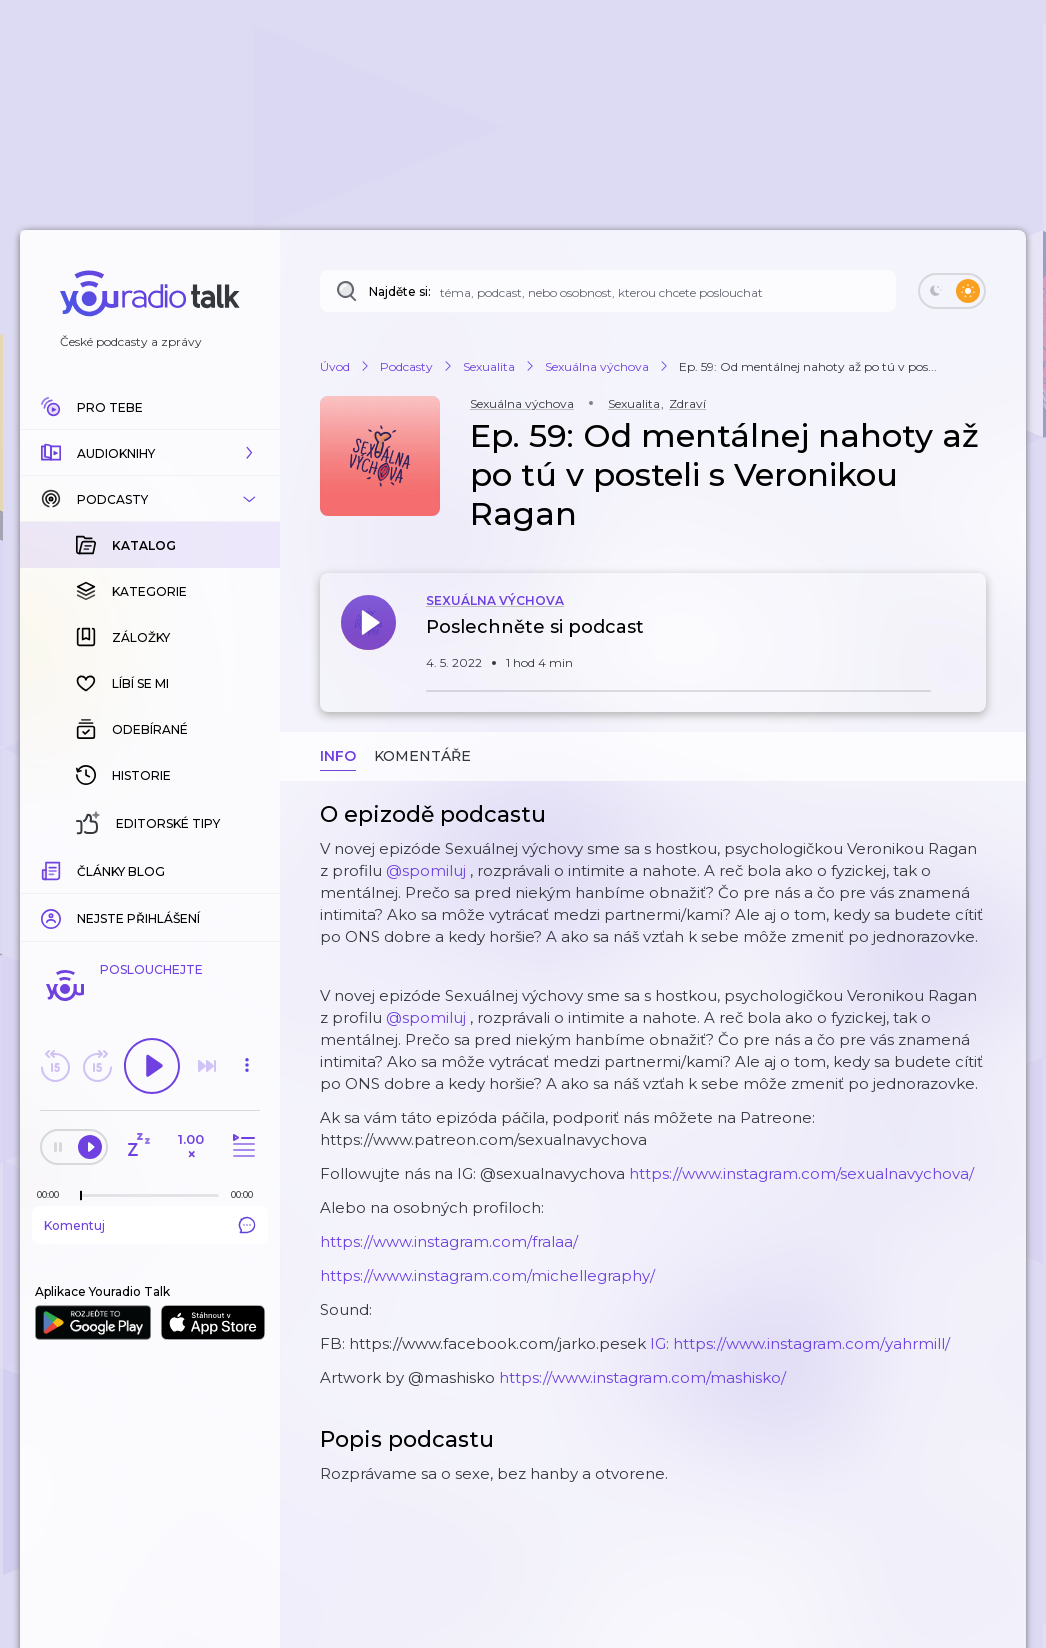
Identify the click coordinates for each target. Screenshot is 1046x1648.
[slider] (81, 1196)
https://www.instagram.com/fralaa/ (449, 1241)
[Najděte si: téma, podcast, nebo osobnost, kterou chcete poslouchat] (608, 291)
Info (338, 756)
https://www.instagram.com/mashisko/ (642, 1377)
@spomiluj (426, 870)
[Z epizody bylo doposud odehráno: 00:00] (53, 1194)
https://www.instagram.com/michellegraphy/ (487, 1275)
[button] (150, 453)
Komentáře (422, 756)
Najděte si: (400, 291)
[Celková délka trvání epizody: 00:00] (247, 1194)
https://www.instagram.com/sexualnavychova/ (801, 1173)
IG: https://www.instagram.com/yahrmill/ (800, 1343)
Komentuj (150, 1225)
